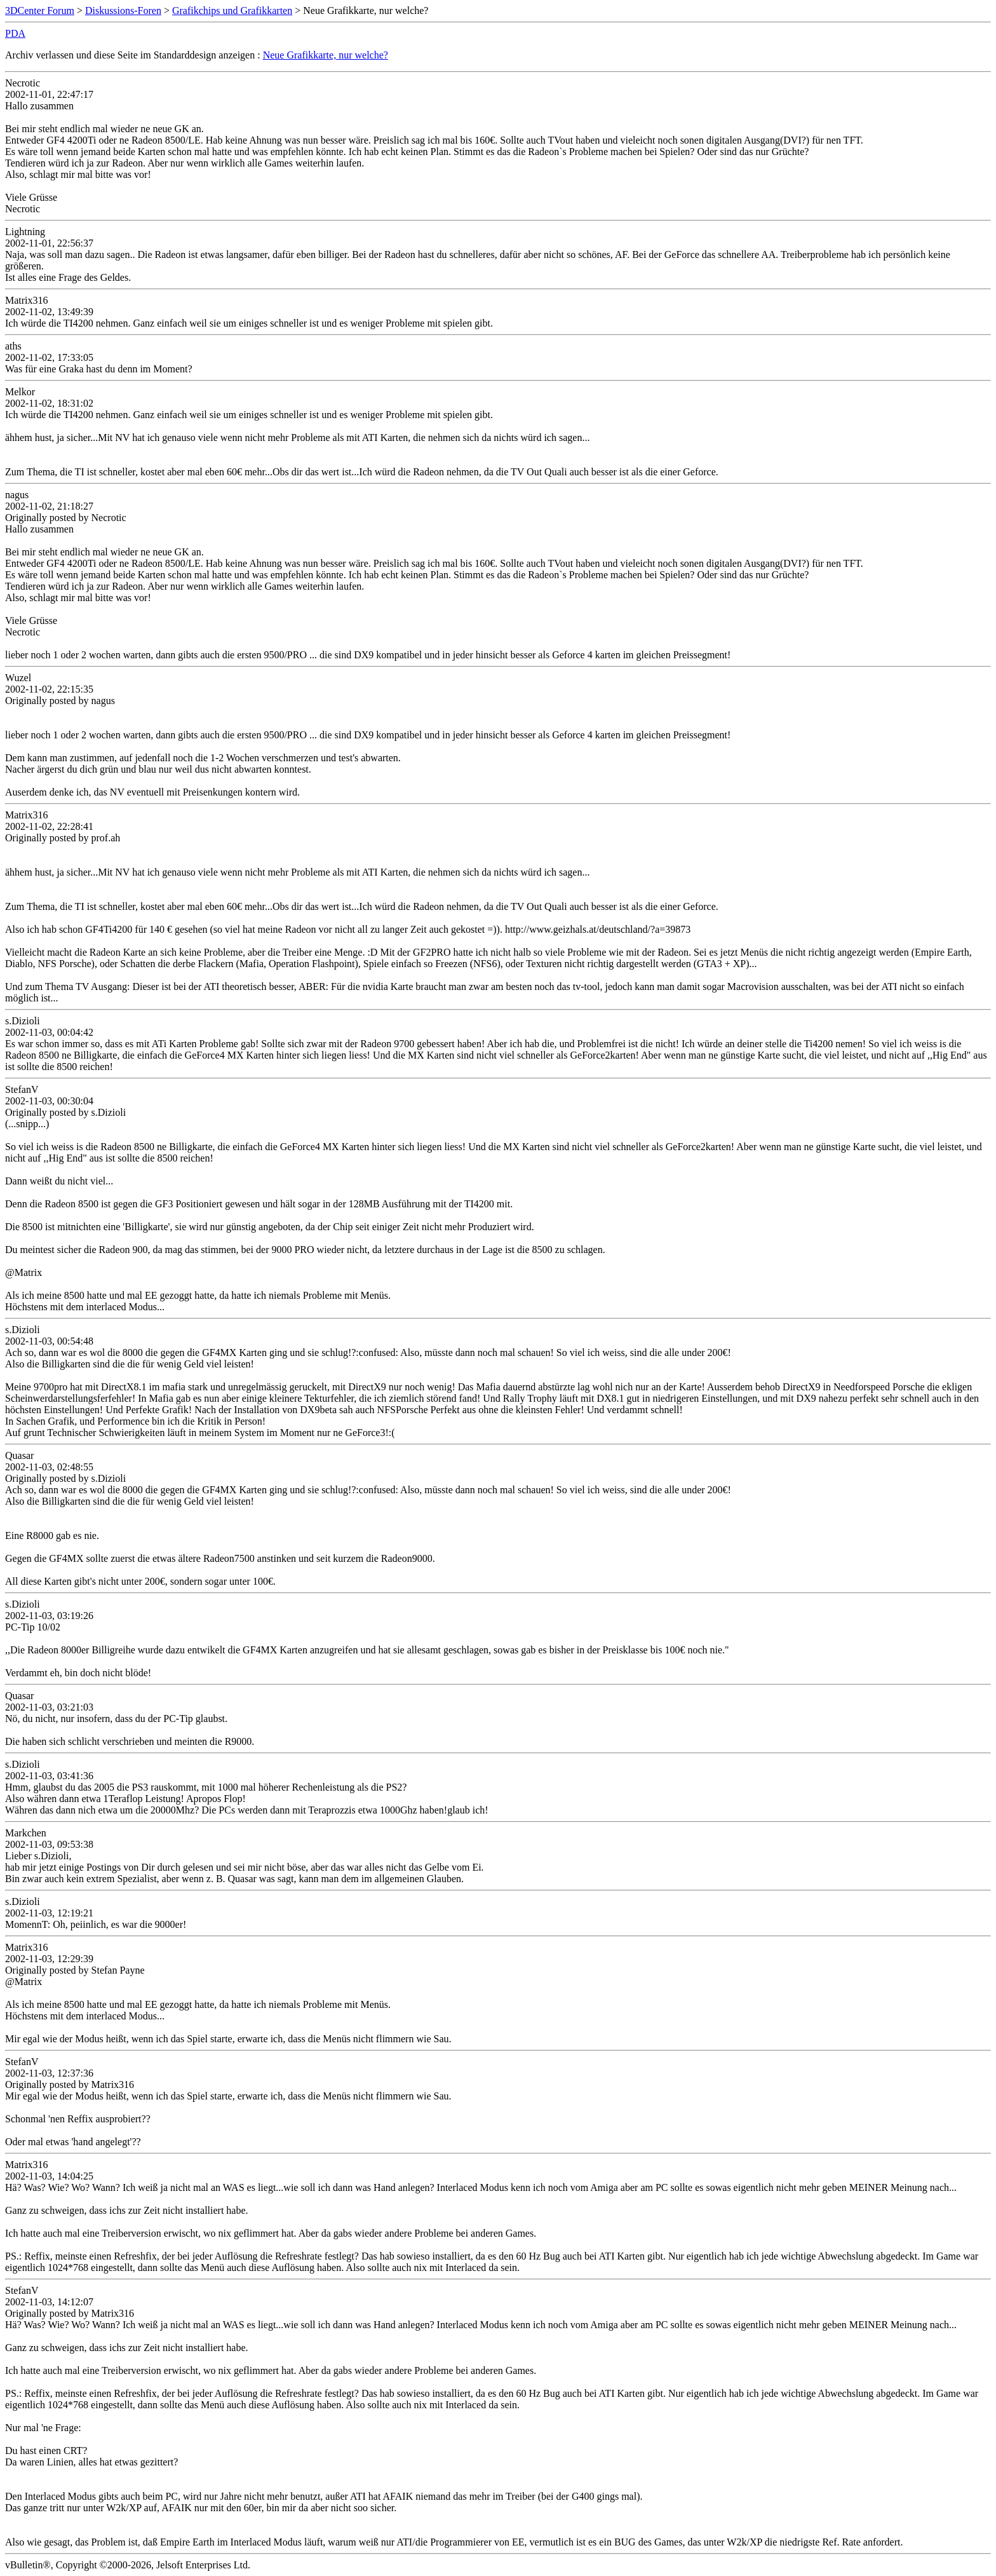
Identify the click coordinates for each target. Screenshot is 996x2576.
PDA (15, 33)
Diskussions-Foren (123, 10)
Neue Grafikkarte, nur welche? (325, 55)
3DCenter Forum (39, 10)
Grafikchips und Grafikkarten (232, 10)
